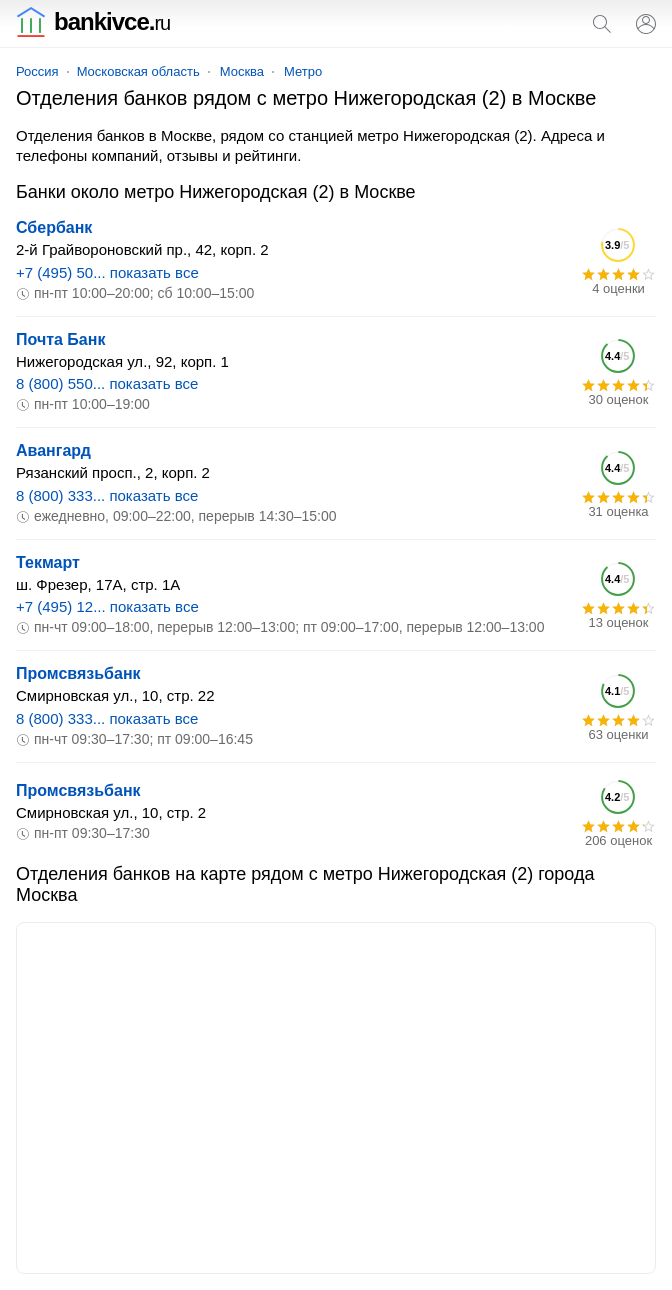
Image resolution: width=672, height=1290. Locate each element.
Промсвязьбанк (78, 673)
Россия (37, 71)
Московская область (138, 71)
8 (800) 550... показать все (107, 383)
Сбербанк (54, 227)
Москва (242, 71)
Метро (303, 71)
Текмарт (48, 562)
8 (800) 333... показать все (107, 495)
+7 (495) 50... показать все (107, 272)
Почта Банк (60, 339)
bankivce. (93, 21)
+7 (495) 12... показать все (107, 606)
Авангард (53, 450)
